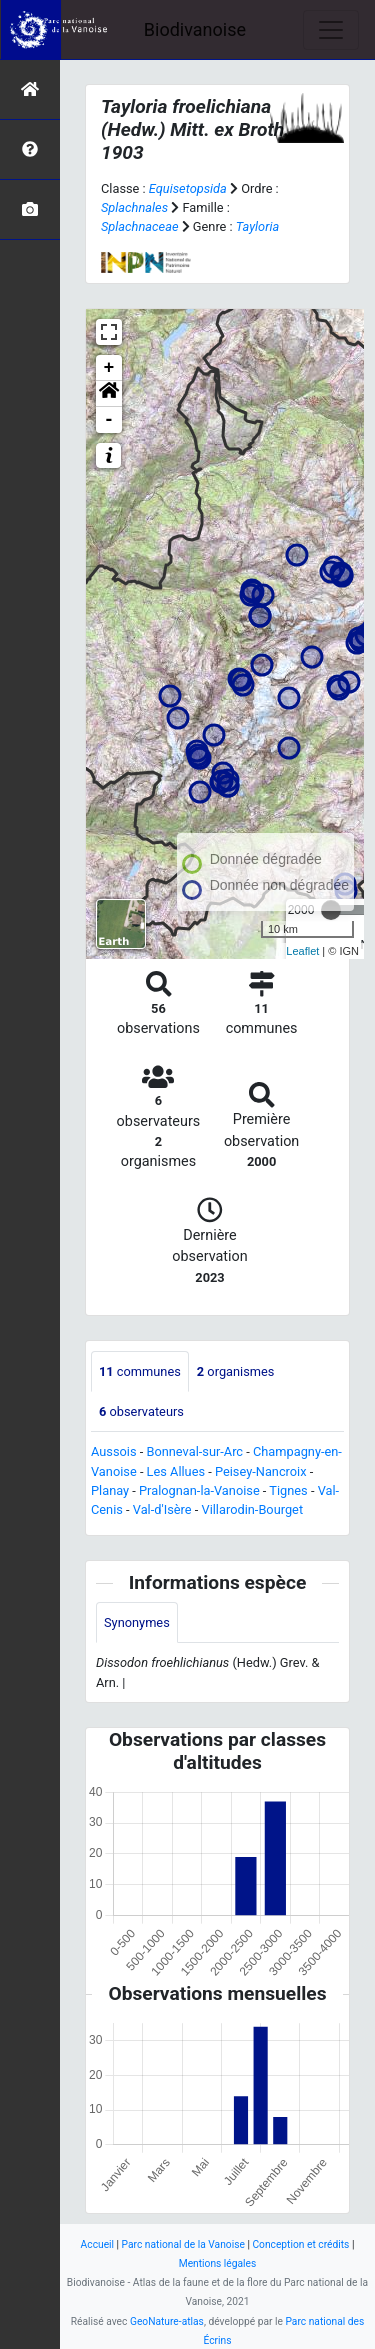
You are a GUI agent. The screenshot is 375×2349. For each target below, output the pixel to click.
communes (140, 1371)
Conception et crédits (300, 2244)
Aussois (114, 1451)
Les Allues (176, 1471)
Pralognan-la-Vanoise (199, 1490)
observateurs (141, 1411)
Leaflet (302, 951)
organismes (236, 1371)
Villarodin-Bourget (253, 1509)
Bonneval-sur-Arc (194, 1451)
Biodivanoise (195, 29)
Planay (110, 1490)
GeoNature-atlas (167, 2321)
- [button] (109, 420)
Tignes (288, 1490)
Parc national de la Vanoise (183, 2244)
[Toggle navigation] (331, 30)
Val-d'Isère (162, 1509)
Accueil (97, 2244)
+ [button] (109, 368)
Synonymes (137, 1622)
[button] (109, 394)
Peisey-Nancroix (261, 1471)
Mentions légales (218, 2263)
